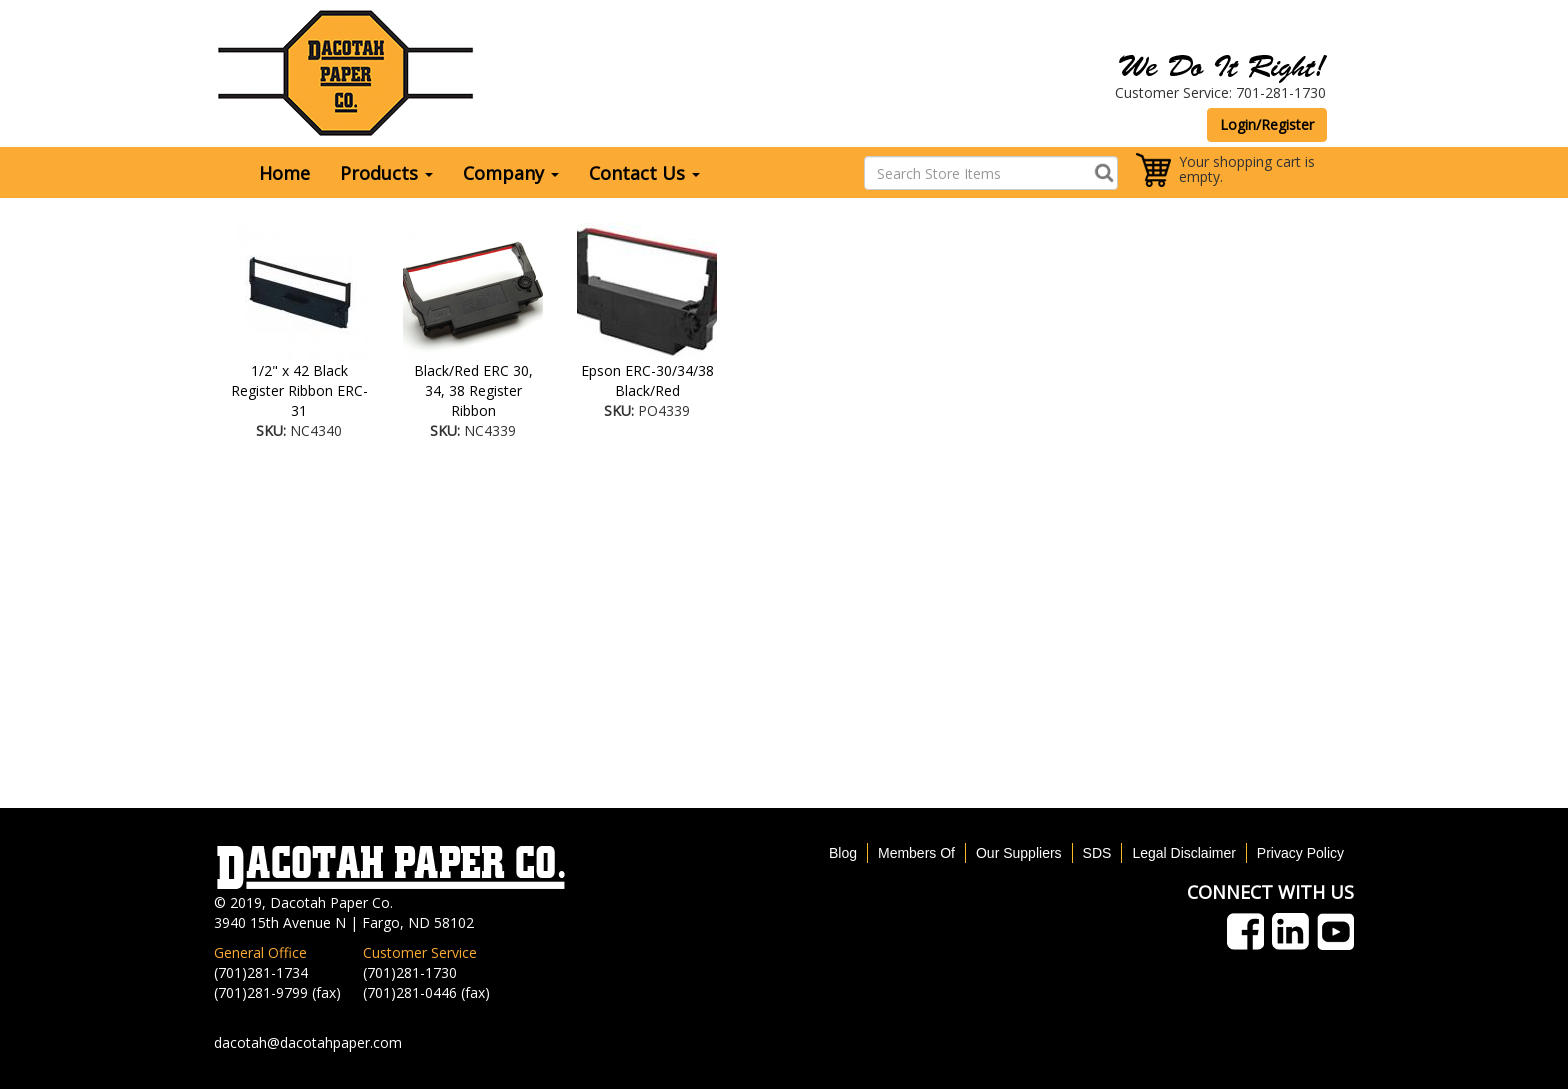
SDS (1097, 853)
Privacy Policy (1300, 853)
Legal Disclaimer (1183, 853)
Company (511, 173)
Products (386, 173)
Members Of (916, 853)
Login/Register (1267, 124)
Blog (843, 853)
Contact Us (644, 173)
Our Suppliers (1019, 853)
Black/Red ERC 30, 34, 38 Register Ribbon (473, 390)
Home (284, 173)
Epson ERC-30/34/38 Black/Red (647, 380)
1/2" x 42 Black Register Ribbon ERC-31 (299, 390)
